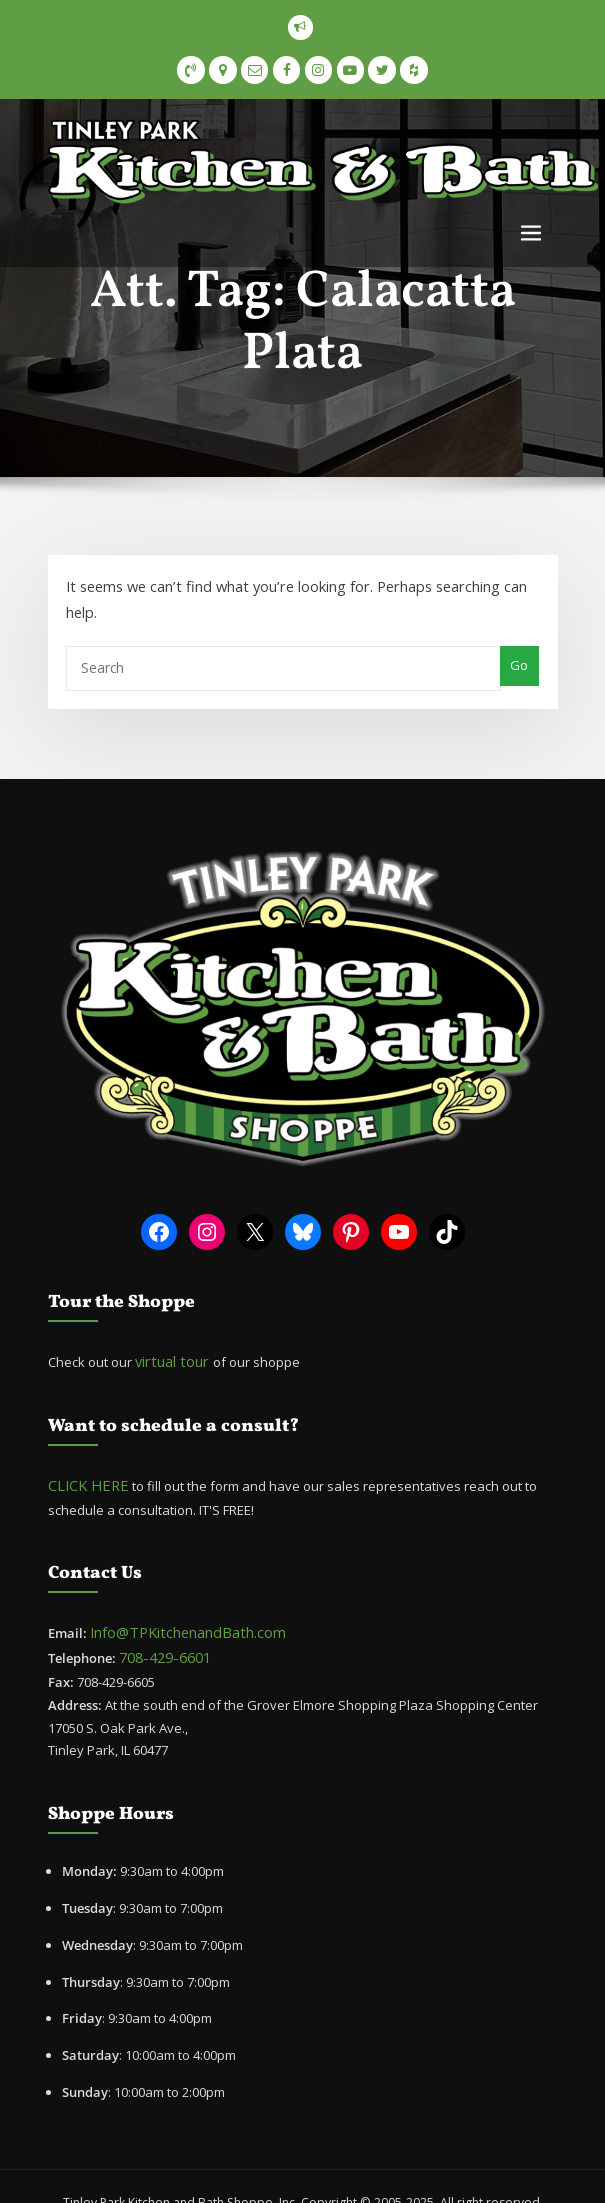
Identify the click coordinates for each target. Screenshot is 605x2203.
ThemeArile (358, 2169)
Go (522, 631)
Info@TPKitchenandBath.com (178, 1582)
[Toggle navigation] (531, 228)
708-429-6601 (158, 1604)
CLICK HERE (81, 1438)
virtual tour (169, 1317)
